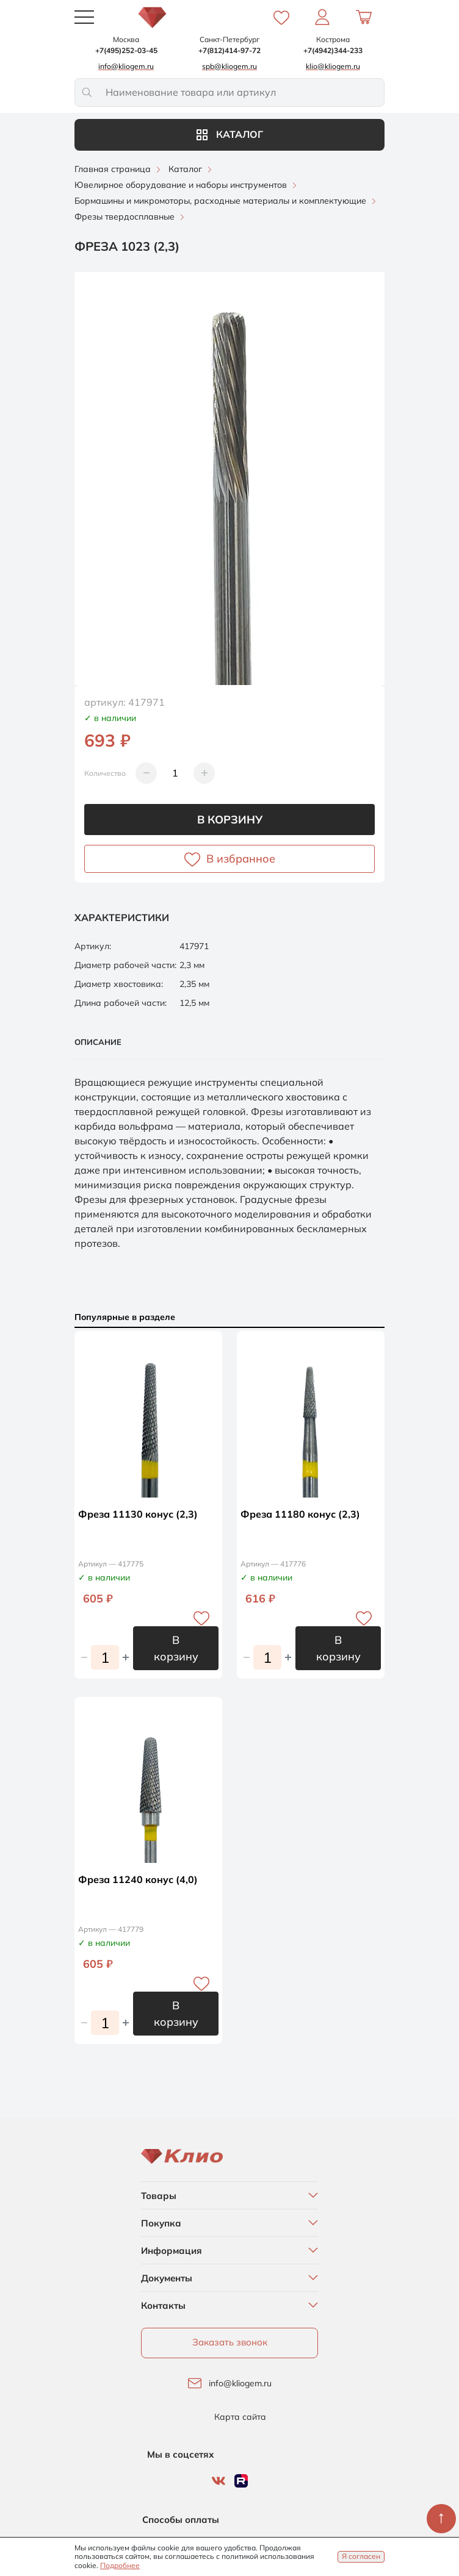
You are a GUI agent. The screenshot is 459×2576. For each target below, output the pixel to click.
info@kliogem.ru (240, 2383)
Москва (126, 39)
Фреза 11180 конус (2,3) (300, 1514)
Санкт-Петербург (229, 39)
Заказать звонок (229, 2342)
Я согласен (361, 2556)
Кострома (333, 39)
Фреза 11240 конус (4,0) (138, 1879)
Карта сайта (240, 2417)
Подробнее (120, 2565)
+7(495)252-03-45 (126, 50)
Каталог (230, 134)
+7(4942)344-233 (333, 50)
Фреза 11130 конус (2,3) (138, 1514)
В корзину (229, 820)
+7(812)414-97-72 (229, 50)
